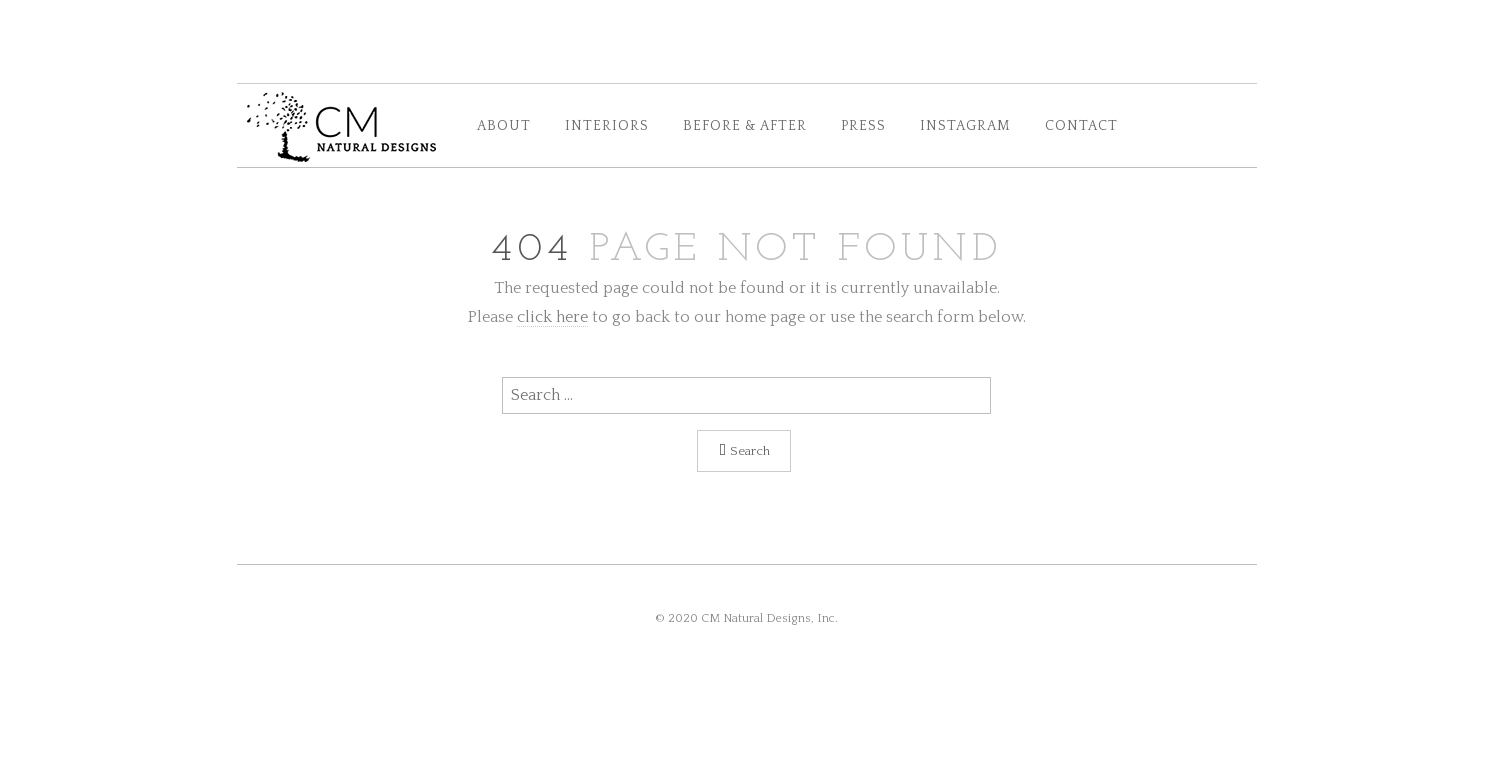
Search (744, 451)
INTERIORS (607, 126)
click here (552, 317)
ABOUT (504, 126)
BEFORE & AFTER (745, 126)
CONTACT (1081, 126)
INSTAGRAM (965, 126)
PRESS (863, 126)
